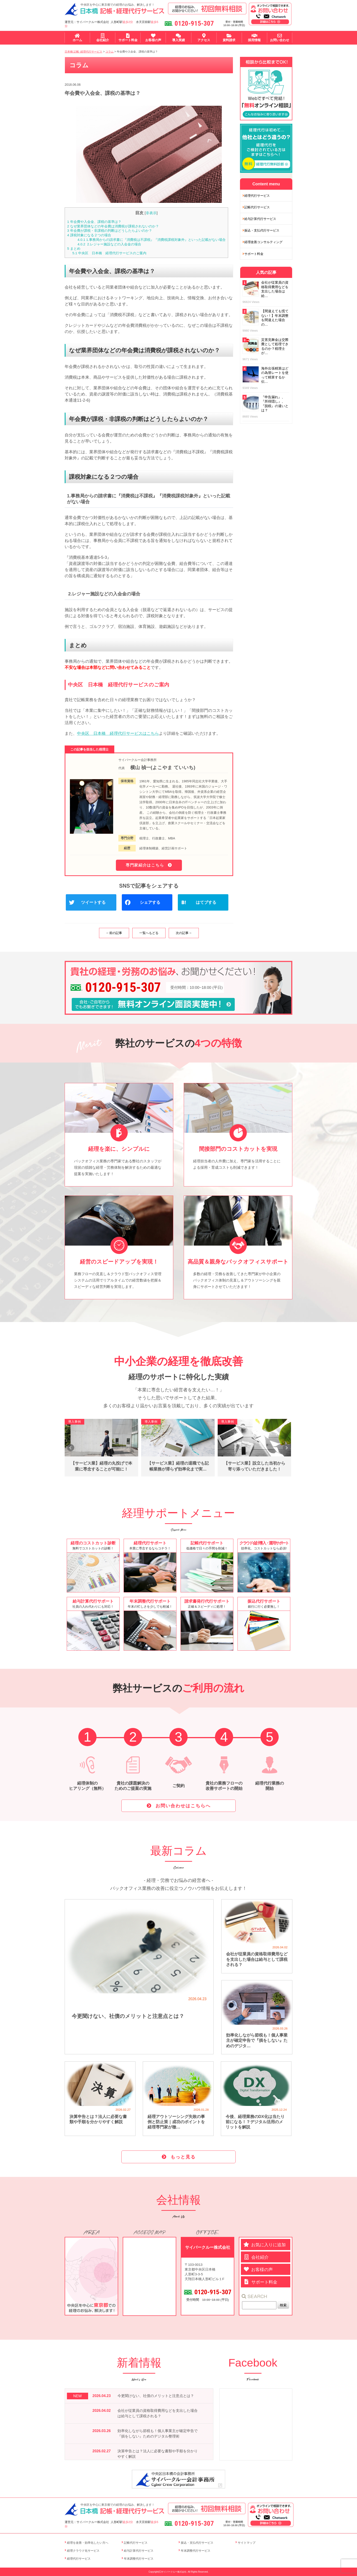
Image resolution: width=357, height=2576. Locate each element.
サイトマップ (246, 2542)
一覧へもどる (148, 933)
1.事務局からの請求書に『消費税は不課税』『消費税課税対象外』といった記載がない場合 (152, 240)
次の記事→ (184, 933)
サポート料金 (253, 254)
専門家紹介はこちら (145, 865)
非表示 (151, 213)
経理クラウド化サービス (83, 2550)
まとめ (73, 248)
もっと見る (183, 2156)
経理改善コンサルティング (263, 242)
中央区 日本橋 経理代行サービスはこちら (118, 733)
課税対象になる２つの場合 (89, 235)
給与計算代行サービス (260, 219)
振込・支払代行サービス (261, 230)
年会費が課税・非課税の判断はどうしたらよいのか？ (109, 230)
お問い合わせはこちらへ (183, 1805)
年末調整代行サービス (138, 2558)
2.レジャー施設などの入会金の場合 (109, 244)
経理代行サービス (257, 195)
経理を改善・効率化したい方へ (87, 2542)
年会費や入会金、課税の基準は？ (94, 222)
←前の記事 (114, 933)
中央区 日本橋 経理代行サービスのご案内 (109, 253)
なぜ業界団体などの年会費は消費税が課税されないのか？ (113, 226)
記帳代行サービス (257, 207)
